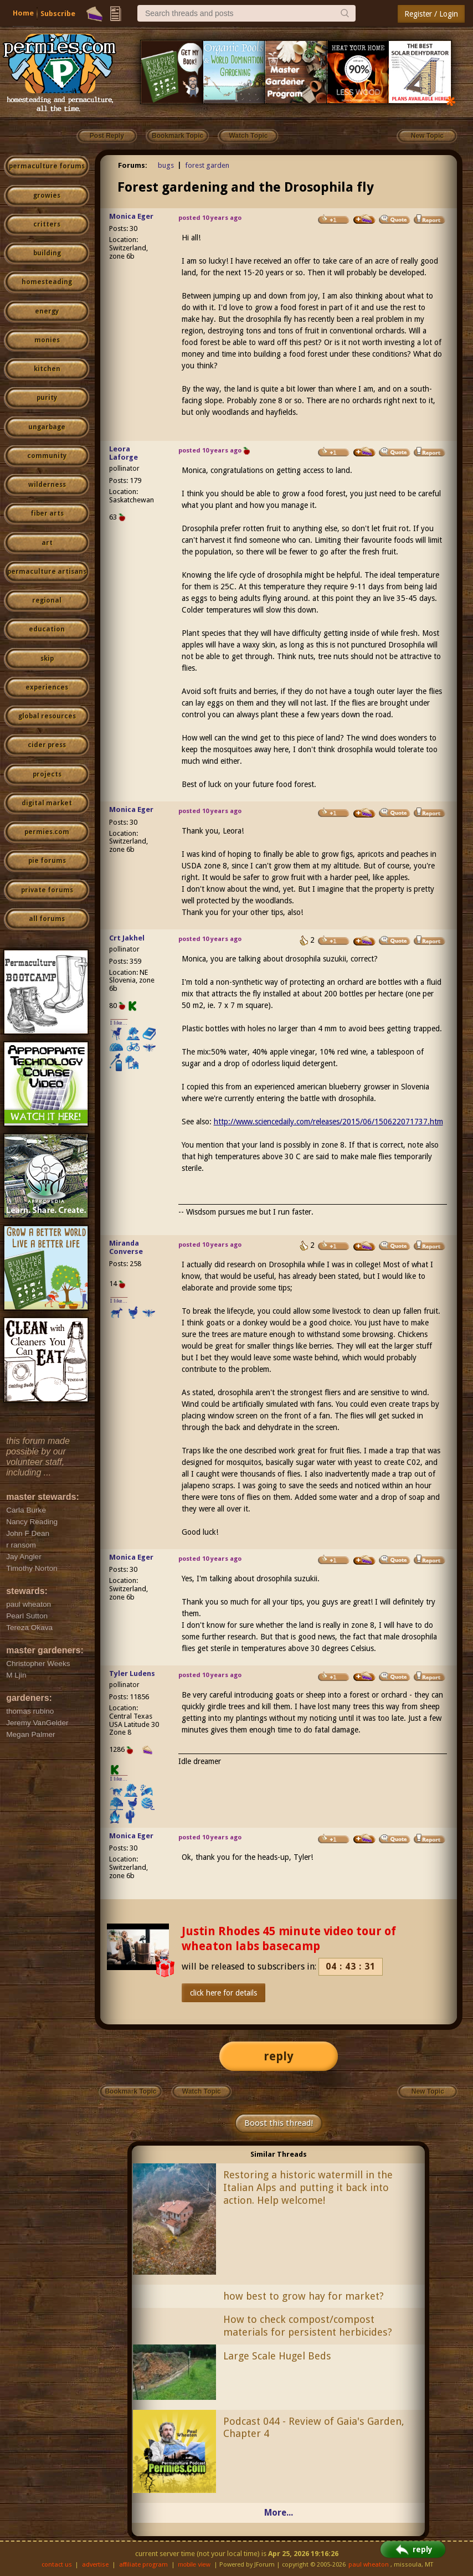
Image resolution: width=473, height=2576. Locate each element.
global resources (47, 716)
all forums (47, 919)
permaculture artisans (46, 571)
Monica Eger (131, 216)
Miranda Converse (126, 1247)
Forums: (132, 165)
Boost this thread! (278, 2123)
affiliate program (143, 2564)
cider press (47, 745)
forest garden (207, 165)
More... (278, 2512)
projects (47, 774)
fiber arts (47, 513)
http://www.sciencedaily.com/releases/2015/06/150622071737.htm (328, 1121)
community (46, 456)
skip (47, 658)
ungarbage (46, 427)
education (47, 629)
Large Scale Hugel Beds (277, 2356)
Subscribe (57, 13)
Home (23, 13)
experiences (46, 687)
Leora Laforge (123, 453)
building (47, 253)
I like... (118, 1023)
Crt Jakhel (127, 938)
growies (46, 195)
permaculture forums (47, 166)
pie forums (47, 861)
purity (47, 398)
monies (47, 340)
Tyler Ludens (132, 1673)
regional (46, 600)
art (47, 543)
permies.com (46, 832)
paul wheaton (368, 2564)
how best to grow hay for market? (303, 2296)
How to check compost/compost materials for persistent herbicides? (307, 2325)
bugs (166, 165)
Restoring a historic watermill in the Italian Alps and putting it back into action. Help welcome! (308, 2187)
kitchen (47, 369)
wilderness (47, 485)
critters (46, 224)
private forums (47, 890)
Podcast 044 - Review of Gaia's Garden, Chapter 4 (313, 2427)
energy (47, 311)
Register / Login (431, 13)
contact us (57, 2564)
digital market (47, 803)
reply (279, 2056)
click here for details (223, 1992)
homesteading (47, 282)
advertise (95, 2564)
